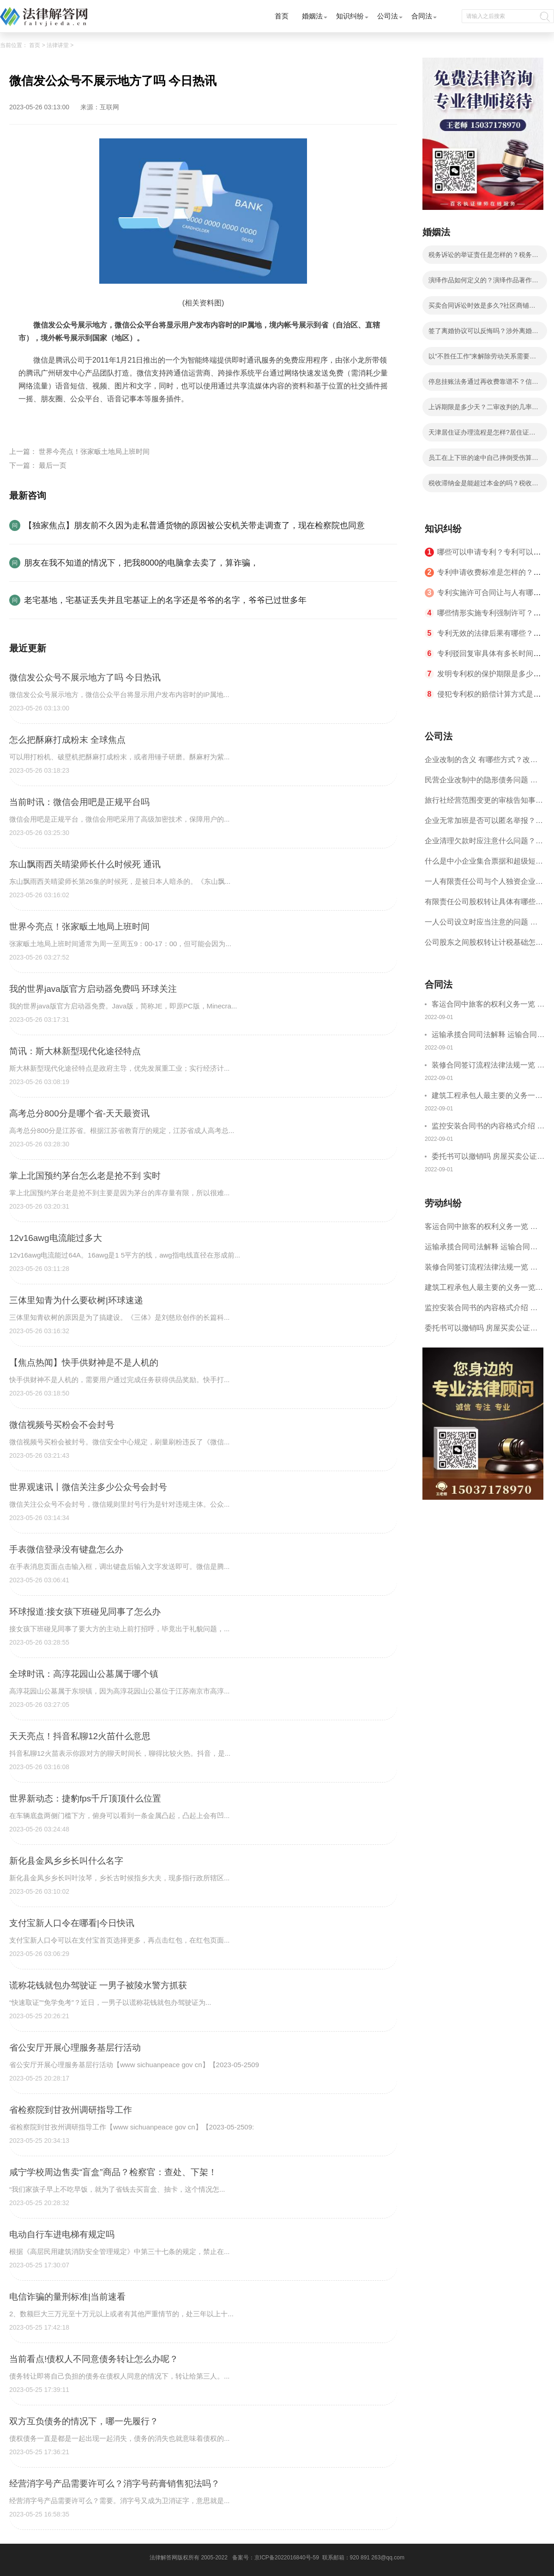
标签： (29, 420)
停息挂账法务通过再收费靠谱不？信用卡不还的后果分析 (483, 384)
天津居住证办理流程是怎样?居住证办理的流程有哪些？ (482, 435)
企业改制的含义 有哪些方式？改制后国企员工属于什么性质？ (481, 763)
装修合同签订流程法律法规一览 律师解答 (488, 1066)
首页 (282, 16)
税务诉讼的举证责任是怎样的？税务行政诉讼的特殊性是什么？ (483, 257)
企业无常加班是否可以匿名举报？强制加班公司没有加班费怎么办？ (484, 824)
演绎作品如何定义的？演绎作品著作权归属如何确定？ (483, 282)
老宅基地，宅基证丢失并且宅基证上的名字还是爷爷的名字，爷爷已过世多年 (165, 600)
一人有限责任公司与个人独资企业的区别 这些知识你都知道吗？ (484, 884)
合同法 (421, 16)
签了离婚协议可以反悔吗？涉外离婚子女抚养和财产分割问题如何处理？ (483, 333)
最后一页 (52, 465)
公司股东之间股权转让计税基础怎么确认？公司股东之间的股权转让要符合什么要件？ (484, 945)
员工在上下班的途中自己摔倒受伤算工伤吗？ (483, 460)
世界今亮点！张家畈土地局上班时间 (94, 451)
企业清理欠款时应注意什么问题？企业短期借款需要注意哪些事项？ (484, 844)
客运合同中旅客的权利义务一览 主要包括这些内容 (488, 1005)
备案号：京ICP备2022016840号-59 (275, 2557)
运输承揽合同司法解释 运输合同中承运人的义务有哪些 (488, 1036)
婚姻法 (312, 16)
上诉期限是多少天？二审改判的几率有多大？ (483, 409)
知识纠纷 (350, 16)
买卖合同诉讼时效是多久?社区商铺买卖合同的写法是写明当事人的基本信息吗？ (483, 308)
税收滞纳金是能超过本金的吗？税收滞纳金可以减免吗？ (483, 485)
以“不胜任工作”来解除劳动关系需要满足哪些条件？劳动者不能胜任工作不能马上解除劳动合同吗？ (483, 358)
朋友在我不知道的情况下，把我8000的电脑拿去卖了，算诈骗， (141, 562)
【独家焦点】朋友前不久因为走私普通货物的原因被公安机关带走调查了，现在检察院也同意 (194, 525)
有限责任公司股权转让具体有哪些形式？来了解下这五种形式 (484, 905)
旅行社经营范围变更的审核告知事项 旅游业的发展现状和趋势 (484, 803)
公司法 (387, 16)
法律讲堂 (58, 45)
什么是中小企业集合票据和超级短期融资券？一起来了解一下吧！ (484, 864)
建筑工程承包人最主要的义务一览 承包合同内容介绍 (487, 1096)
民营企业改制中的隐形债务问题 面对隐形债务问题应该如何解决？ (481, 783)
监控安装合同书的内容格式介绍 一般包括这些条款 (488, 1127)
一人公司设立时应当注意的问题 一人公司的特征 (481, 925)
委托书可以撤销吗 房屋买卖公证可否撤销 (488, 1157)
